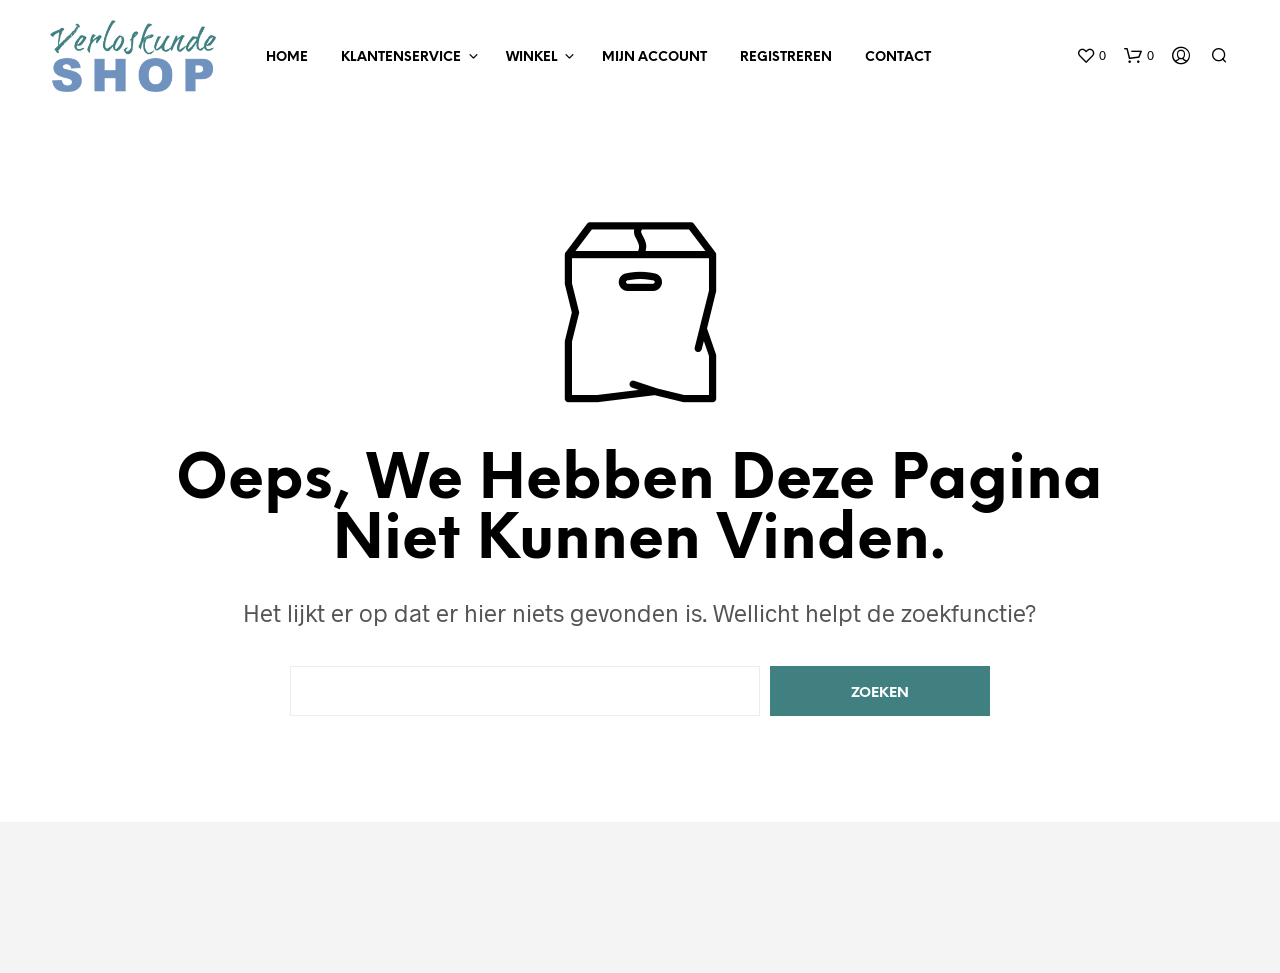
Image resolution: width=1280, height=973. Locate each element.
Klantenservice (401, 57)
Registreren (786, 57)
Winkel (531, 57)
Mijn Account (654, 57)
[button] (1091, 56)
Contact (898, 57)
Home (287, 57)
